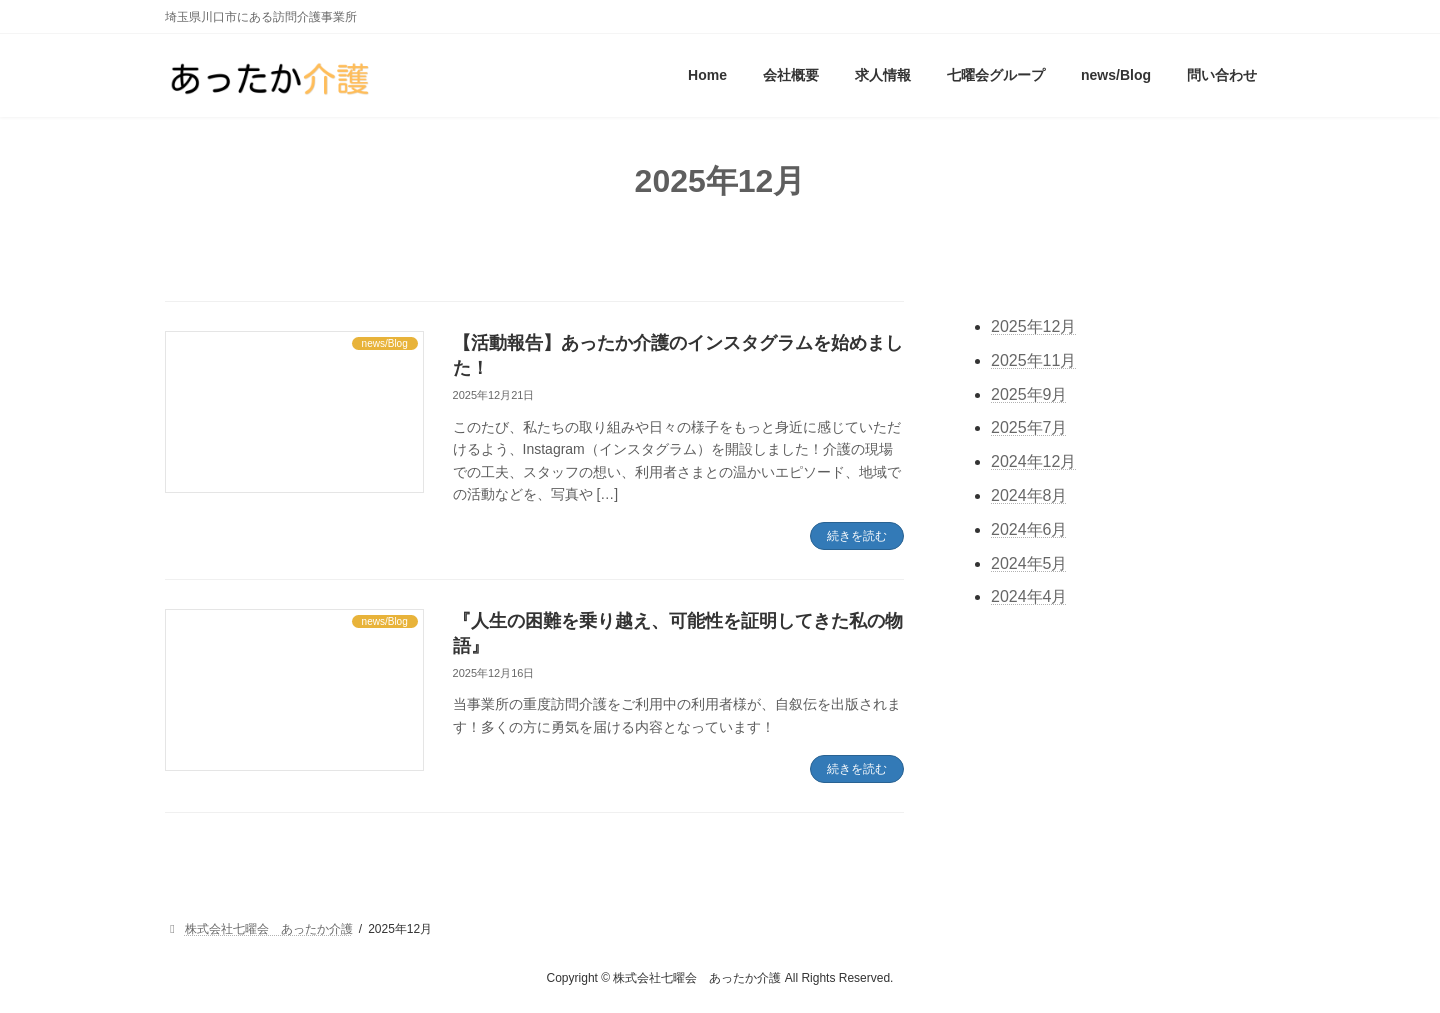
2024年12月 (1033, 462)
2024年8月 (1029, 495)
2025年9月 (1029, 394)
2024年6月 (1029, 529)
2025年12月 (1033, 326)
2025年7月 (1029, 428)
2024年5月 (1029, 563)
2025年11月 (1033, 360)
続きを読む (857, 536)
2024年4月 (1029, 597)
